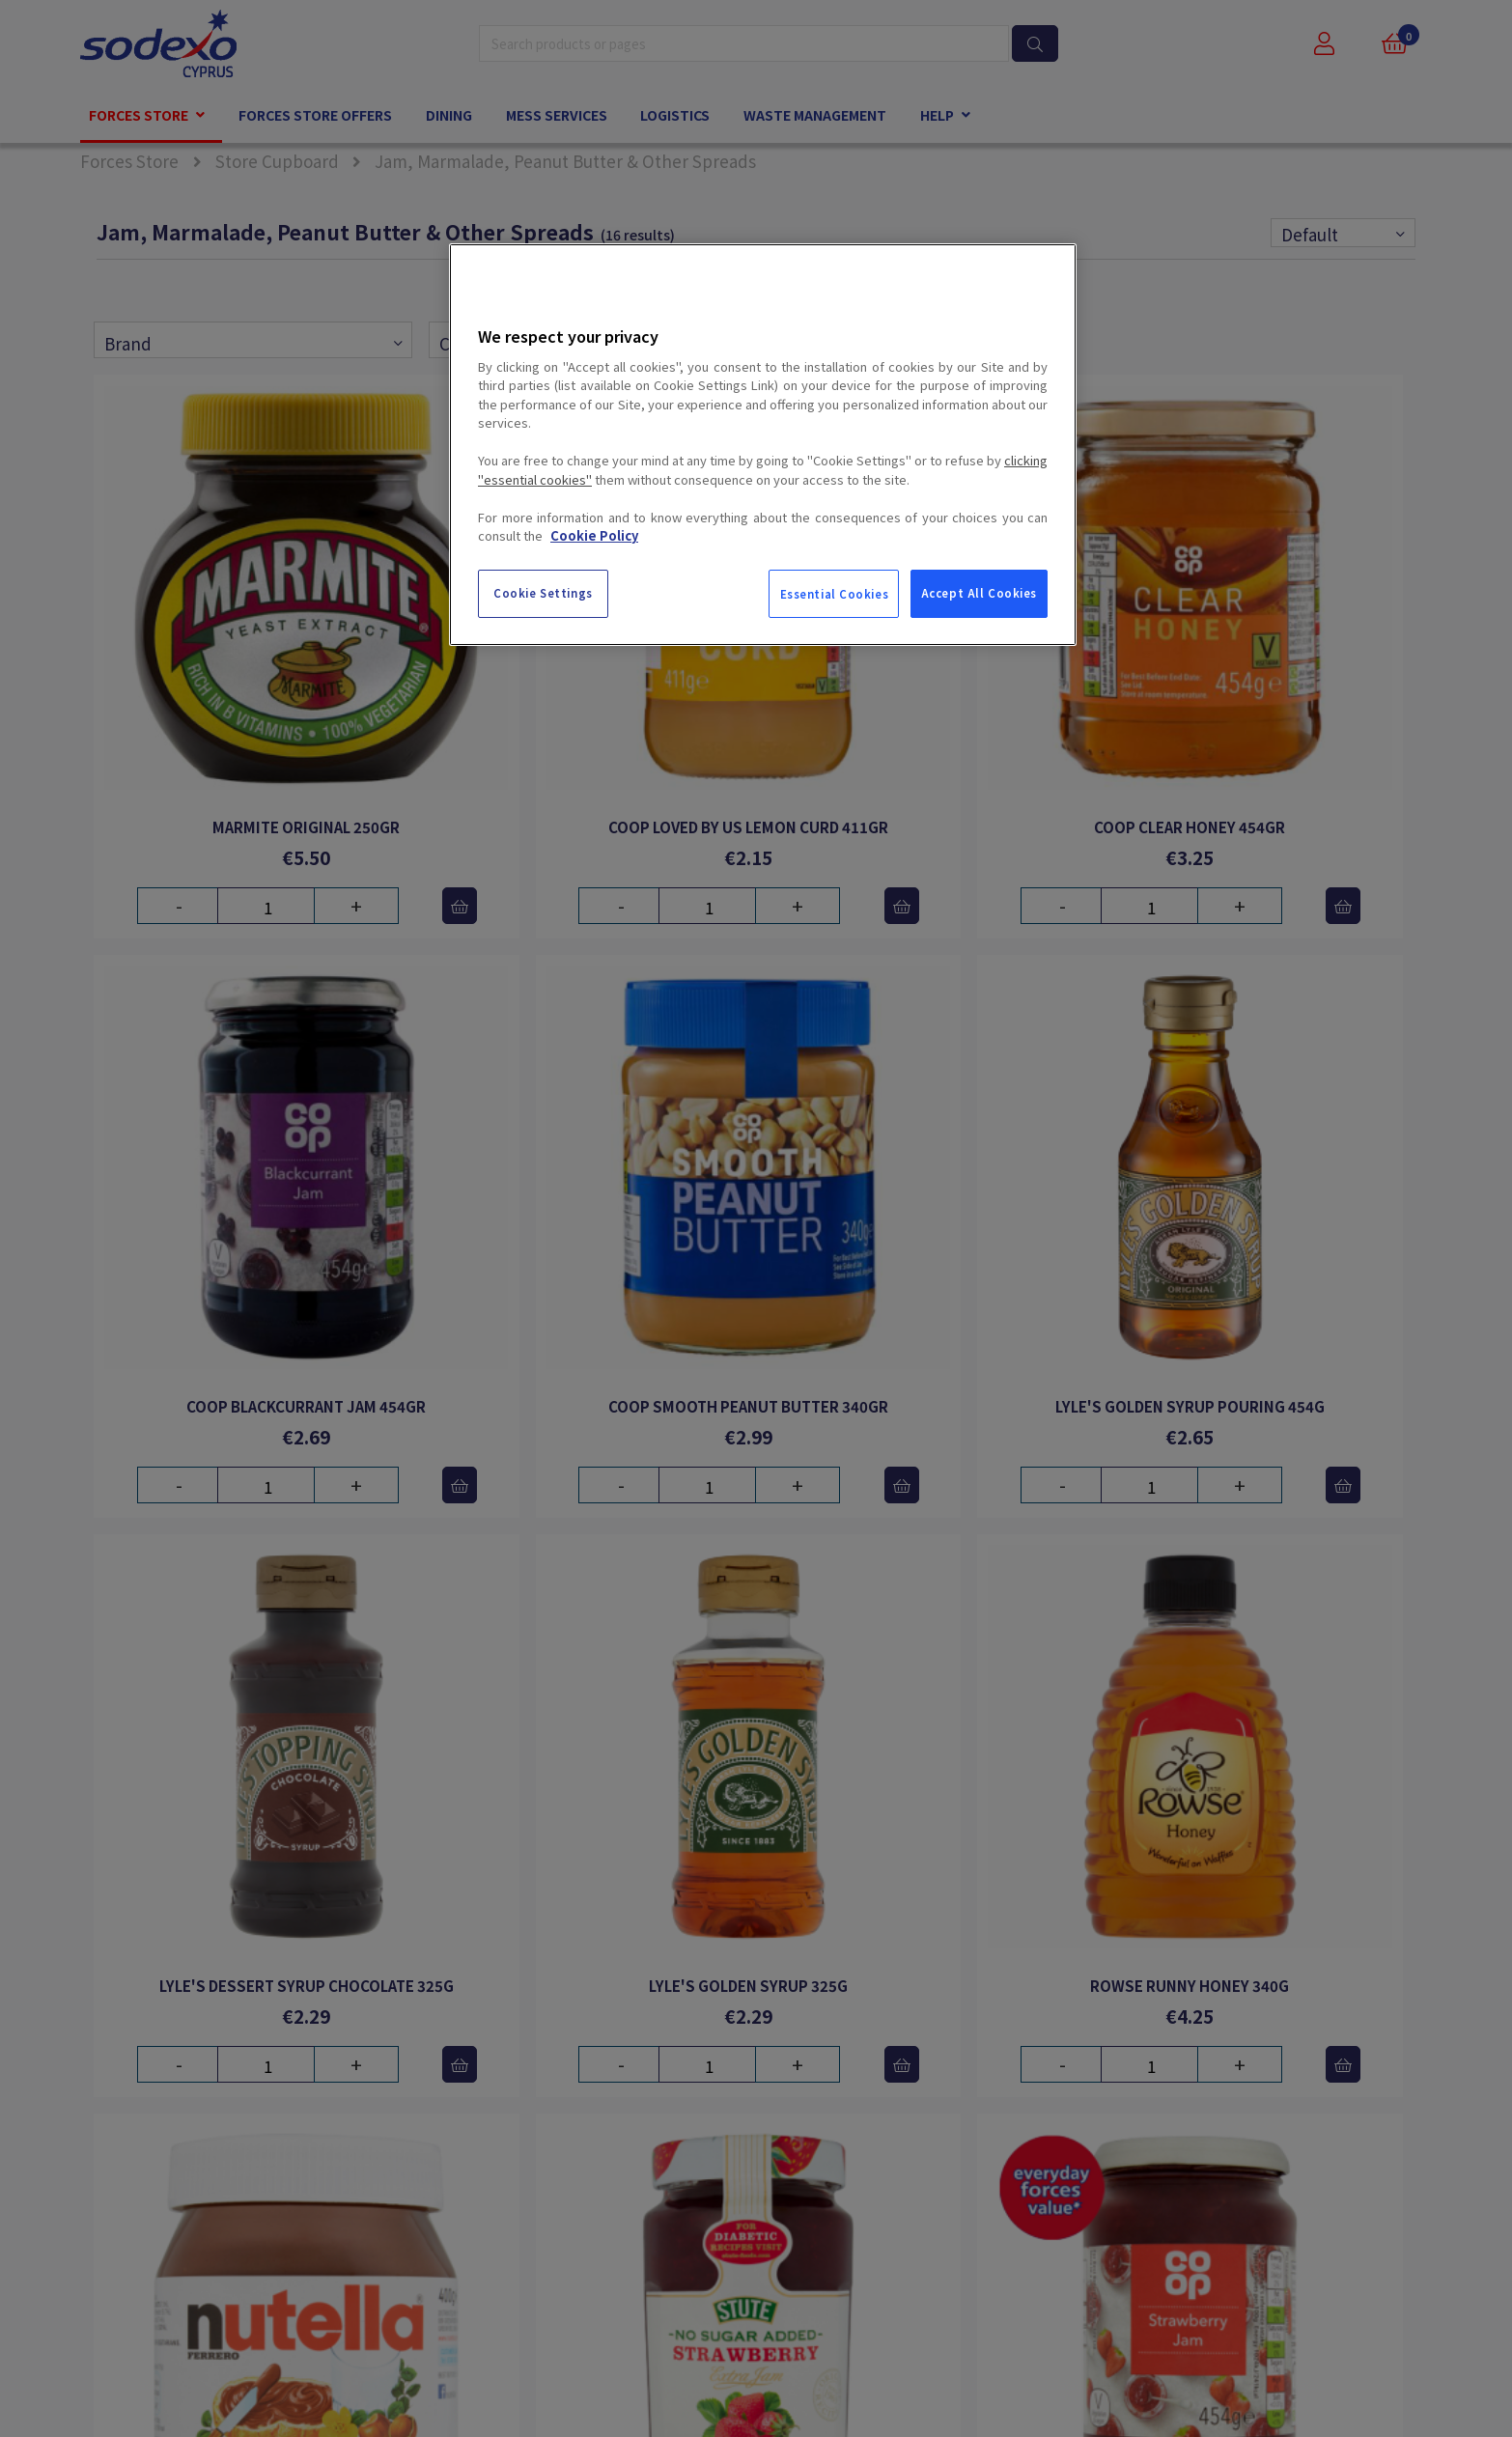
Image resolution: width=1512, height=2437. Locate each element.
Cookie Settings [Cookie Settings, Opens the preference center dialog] (543, 593)
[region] (763, 444)
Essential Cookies (834, 594)
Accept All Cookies (979, 593)
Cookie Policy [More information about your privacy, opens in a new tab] (594, 535)
